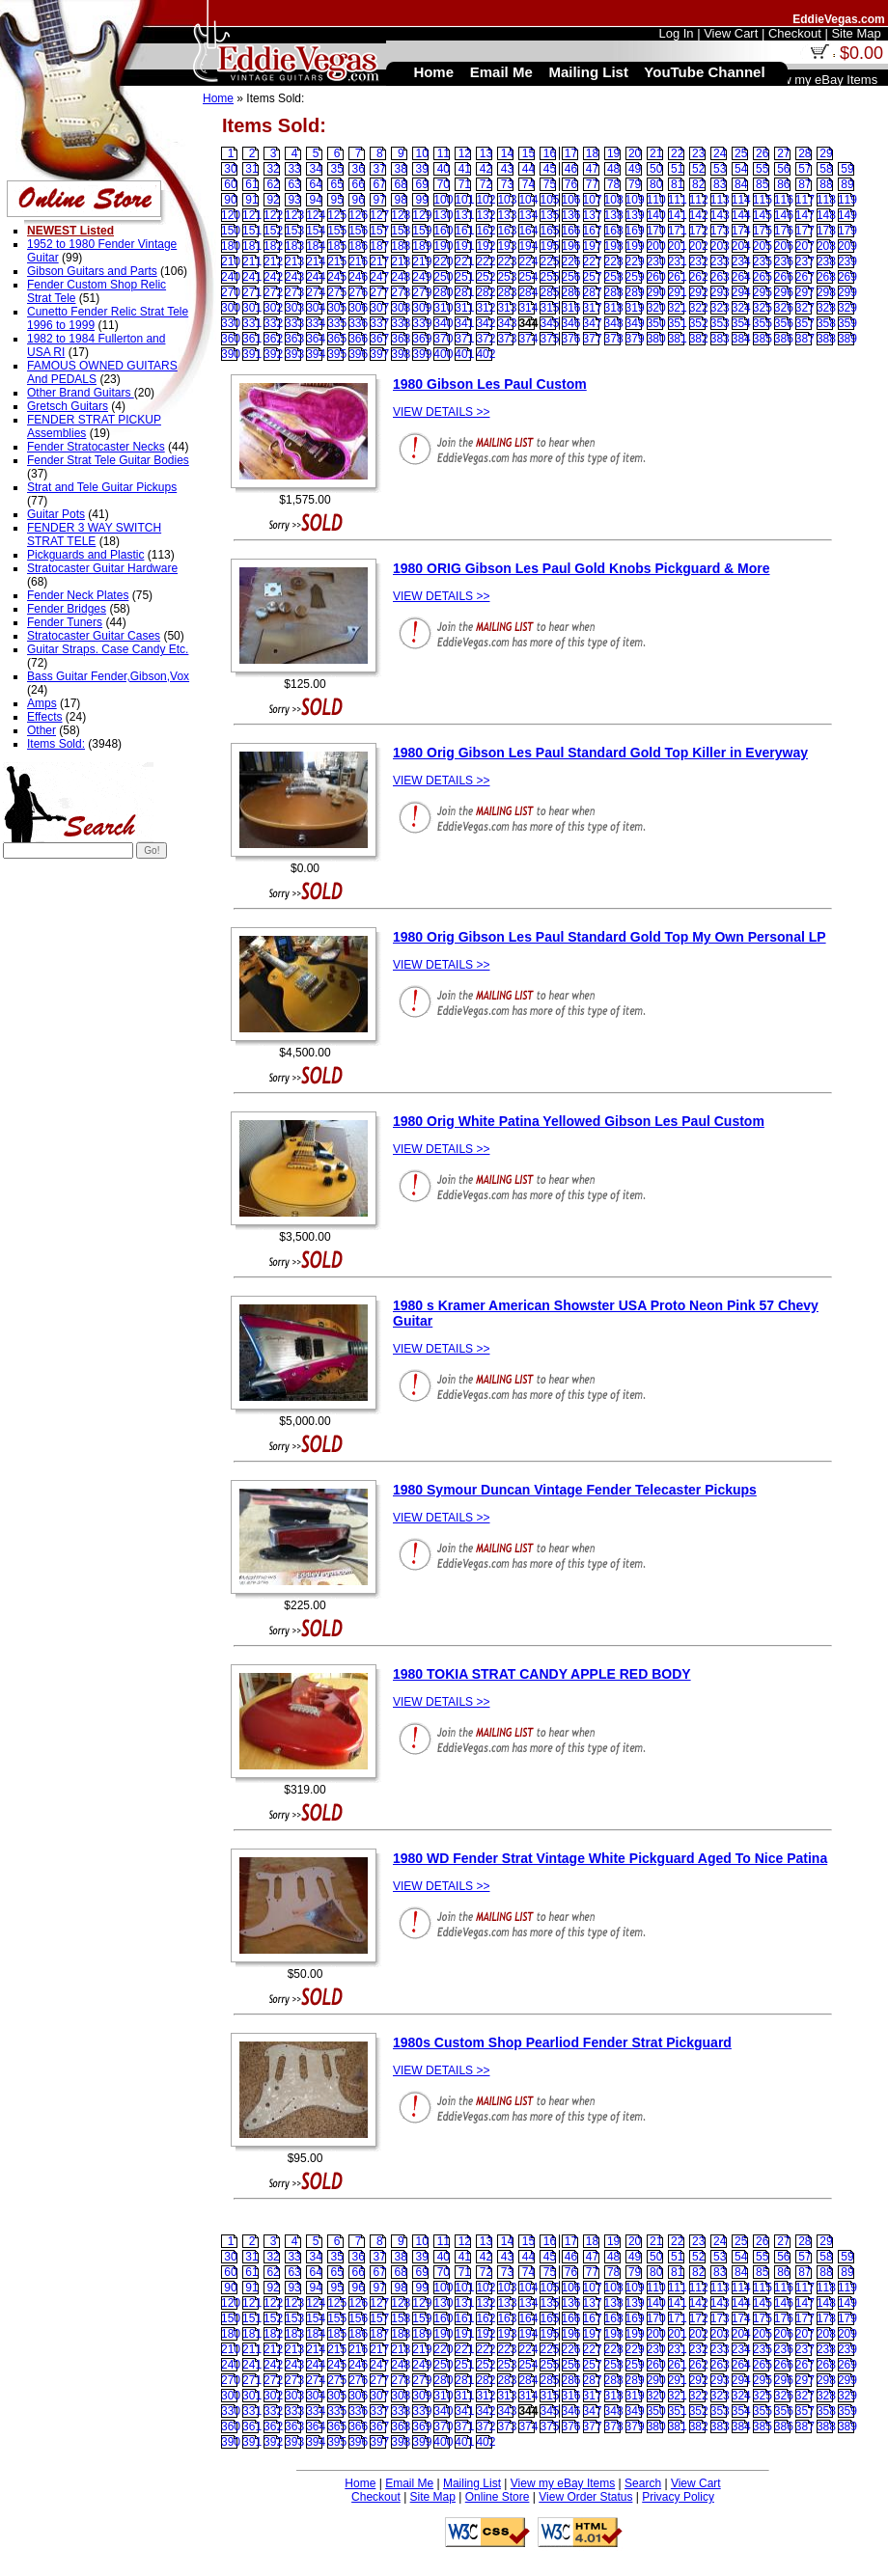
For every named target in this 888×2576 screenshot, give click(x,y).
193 (506, 246)
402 (485, 354)
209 (847, 246)
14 (507, 153)
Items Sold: (56, 744)
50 (656, 169)
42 (486, 169)
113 (720, 199)
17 (571, 153)
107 (592, 199)
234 (741, 261)
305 (337, 308)
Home (218, 98)
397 (379, 354)
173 (720, 230)
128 (400, 215)
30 (230, 169)
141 (677, 215)
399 (421, 354)
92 (272, 199)
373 (506, 338)
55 (762, 169)
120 (230, 215)
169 (635, 230)
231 (677, 261)
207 (805, 246)
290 (656, 292)
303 (294, 308)
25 (741, 153)
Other (41, 730)
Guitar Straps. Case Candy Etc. (107, 649)
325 (762, 308)
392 (273, 354)
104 (528, 199)
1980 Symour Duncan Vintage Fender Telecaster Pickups (575, 1489)
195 (549, 246)
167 (592, 230)
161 (464, 230)
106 (571, 199)
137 (592, 215)
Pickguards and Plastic (85, 555)
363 (294, 338)
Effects (44, 717)
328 (826, 308)
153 (294, 230)
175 (762, 230)
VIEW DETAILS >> (441, 412)
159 (421, 230)
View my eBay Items (563, 2483)
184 (315, 246)
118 (826, 199)
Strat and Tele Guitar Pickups (102, 487)
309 (421, 308)
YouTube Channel (704, 72)
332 (273, 323)
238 (826, 261)
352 (698, 323)
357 (805, 323)
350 (656, 323)
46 (571, 169)
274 (315, 292)
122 (273, 215)
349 (635, 323)
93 (294, 199)
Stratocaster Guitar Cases (93, 636)
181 (252, 246)
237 (805, 261)
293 (720, 292)
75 (549, 184)
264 (741, 277)
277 (379, 292)
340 (443, 323)
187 (379, 246)
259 (635, 277)
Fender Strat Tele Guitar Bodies (108, 460)
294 (741, 292)
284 (528, 292)
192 (485, 246)
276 (358, 292)
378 (614, 338)
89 (847, 184)
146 (783, 215)
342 (485, 323)
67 (380, 184)
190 (443, 246)
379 (635, 338)
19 (613, 153)
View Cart (696, 2483)
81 (677, 184)
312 (485, 308)
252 (485, 277)
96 (358, 199)
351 (677, 323)
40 (443, 169)
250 (443, 277)
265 (762, 277)
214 (315, 261)
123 (294, 215)
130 (443, 215)
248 (400, 277)
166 (571, 230)
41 (464, 169)
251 (464, 277)
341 (464, 323)
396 (358, 354)
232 (698, 261)
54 (741, 169)
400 (443, 354)
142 (698, 215)
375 (549, 338)
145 (762, 215)
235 (762, 261)
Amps (42, 703)
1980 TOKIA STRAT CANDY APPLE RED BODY (542, 1674)
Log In (675, 33)
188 (400, 246)
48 (613, 169)
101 (464, 199)
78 (613, 184)
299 (847, 292)
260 (656, 277)
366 (358, 338)
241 (252, 277)
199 (635, 246)
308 (400, 308)
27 (783, 153)
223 (506, 261)
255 (549, 277)
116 (783, 199)
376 (571, 338)
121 (252, 215)
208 (826, 246)
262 (698, 277)
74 (528, 184)
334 (315, 323)
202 (698, 246)
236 (783, 261)
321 (677, 308)
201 (677, 246)
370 (443, 338)
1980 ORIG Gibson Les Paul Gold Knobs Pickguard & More (581, 568)
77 (592, 184)
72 (486, 184)
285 (549, 292)
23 (698, 153)
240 (230, 277)
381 (677, 338)
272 (273, 292)
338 (400, 323)
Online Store (497, 2497)
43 (507, 169)
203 (720, 246)
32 (272, 169)
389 (847, 338)
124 (315, 215)
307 (379, 308)
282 (485, 292)
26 (762, 153)
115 (762, 199)
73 (507, 184)
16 (549, 153)
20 (634, 153)
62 (272, 184)
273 (294, 292)
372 (485, 338)
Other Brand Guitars (80, 392)
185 (337, 246)
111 (677, 199)
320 (656, 308)
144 (741, 215)
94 (315, 199)
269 (847, 277)
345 (549, 323)
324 (741, 308)
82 (698, 184)
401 (464, 354)
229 (635, 261)
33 (294, 169)
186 (358, 246)
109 (635, 199)
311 (464, 308)
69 (422, 184)
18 (592, 153)
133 (506, 215)
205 (762, 246)
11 (443, 153)
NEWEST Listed (70, 230)
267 (805, 277)
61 (251, 184)
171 (677, 230)
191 (464, 246)
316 (571, 308)
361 (252, 338)
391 (252, 354)
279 (421, 292)
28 (804, 153)
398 (400, 354)
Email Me (409, 2483)
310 (443, 308)
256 (571, 277)
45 (549, 169)
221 (464, 261)
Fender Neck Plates (77, 595)
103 (506, 199)
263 (720, 277)
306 (358, 308)
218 (400, 261)
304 (315, 308)
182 (273, 246)
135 (549, 215)
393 (294, 354)
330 (230, 323)
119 (847, 199)
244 (315, 277)
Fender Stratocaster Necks (96, 446)
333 (294, 323)
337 (379, 323)
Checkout (376, 2497)
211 (252, 261)
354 (741, 323)
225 (549, 261)
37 (380, 169)
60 (230, 184)
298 (826, 292)
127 (379, 215)
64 (315, 184)
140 (656, 215)
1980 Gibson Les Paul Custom (490, 384)
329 (847, 308)
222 (485, 261)
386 (783, 338)
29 (825, 153)
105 (549, 199)
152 (273, 230)
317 (592, 308)
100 (443, 199)
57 (804, 169)
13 (486, 153)
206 (783, 246)
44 (528, 169)
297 (805, 292)
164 (528, 230)
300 (230, 308)
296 (783, 292)
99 (422, 199)
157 (379, 230)
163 (506, 230)
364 (315, 338)
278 (400, 292)
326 (783, 308)
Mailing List (472, 2483)
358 (826, 323)
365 (337, 338)
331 (252, 323)
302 (273, 308)
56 (783, 169)
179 (847, 230)
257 (592, 277)
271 (252, 292)
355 (762, 323)
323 (720, 308)
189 (421, 246)
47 (592, 169)
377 (592, 338)
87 (804, 184)
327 (805, 308)
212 (273, 261)
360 (230, 338)
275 (337, 292)
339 (421, 323)
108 (614, 199)
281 (464, 292)
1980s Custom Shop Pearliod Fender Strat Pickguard (562, 2042)
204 (741, 246)
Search (642, 2483)
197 (592, 246)
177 (805, 230)
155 (337, 230)
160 (443, 230)
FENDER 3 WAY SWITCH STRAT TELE (94, 534)
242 (273, 277)
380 (656, 338)
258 (614, 277)
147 (805, 215)
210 (230, 261)
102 (485, 199)
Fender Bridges (66, 609)
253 (506, 277)
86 (783, 184)
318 (614, 308)
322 (698, 308)
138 (614, 215)
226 (571, 261)
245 (337, 277)
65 (336, 184)
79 (634, 184)
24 (719, 153)
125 (337, 215)
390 (230, 354)
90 (230, 199)
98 (401, 199)
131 (464, 215)
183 (294, 246)
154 (315, 230)
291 (677, 292)
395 (337, 354)
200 (656, 246)
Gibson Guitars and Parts (92, 271)
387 (805, 338)
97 (380, 199)
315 (549, 308)
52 (698, 169)
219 (421, 261)
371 (464, 338)
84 (741, 184)
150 (230, 230)
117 (805, 199)
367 (379, 338)
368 (400, 338)
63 (294, 184)
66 (358, 184)
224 (528, 261)
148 (826, 215)
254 (528, 277)
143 (720, 215)
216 (358, 261)
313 (506, 308)
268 (826, 277)
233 (720, 261)
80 (656, 184)
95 (336, 199)
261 (677, 277)
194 (528, 246)
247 (379, 277)
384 (741, 338)
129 (421, 215)
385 (762, 338)
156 (358, 230)
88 (825, 184)
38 (401, 169)
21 (656, 153)
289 (635, 292)
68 (401, 184)
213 (294, 261)
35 (336, 169)
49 (634, 169)
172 (698, 230)
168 (614, 230)
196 (571, 246)
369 (421, 338)
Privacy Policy (678, 2497)
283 (506, 292)
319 (635, 308)
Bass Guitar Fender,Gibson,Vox (108, 676)
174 (741, 230)
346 (571, 323)
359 (847, 323)
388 (826, 338)
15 (528, 153)
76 (571, 184)
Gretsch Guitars (67, 406)
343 (506, 323)
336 (358, 323)
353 (720, 323)
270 (230, 292)
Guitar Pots (56, 514)
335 (337, 323)
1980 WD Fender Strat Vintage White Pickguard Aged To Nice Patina (610, 1858)
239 (847, 261)
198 (614, 246)
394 (315, 354)
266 (783, 277)
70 (443, 184)
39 (422, 169)
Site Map (433, 2497)
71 (464, 184)
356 (783, 323)
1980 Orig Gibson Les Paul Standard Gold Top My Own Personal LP (609, 937)
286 (571, 292)
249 (421, 277)
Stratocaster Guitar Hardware (102, 568)
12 (464, 153)
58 (825, 169)
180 (230, 246)
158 (400, 230)
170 (656, 230)
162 (485, 230)
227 (592, 261)
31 (251, 169)
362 (273, 338)
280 (443, 292)
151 (252, 230)
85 (762, 184)
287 (592, 292)
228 (614, 261)
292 (698, 292)
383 (720, 338)
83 (719, 184)
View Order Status (585, 2497)
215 (337, 261)
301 (252, 308)
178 (826, 230)
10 (422, 153)
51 (677, 169)
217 (379, 261)
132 (485, 215)
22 (677, 153)
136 (571, 215)
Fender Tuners (64, 622)
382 (698, 338)
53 (719, 169)
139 (635, 215)
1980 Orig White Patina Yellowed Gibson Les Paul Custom (578, 1121)
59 (847, 169)
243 (294, 277)
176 (783, 230)
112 (698, 199)
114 (741, 199)
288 (614, 292)
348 (614, 323)
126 (358, 215)
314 (528, 308)
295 (762, 292)
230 (656, 261)
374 (528, 338)
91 (251, 199)
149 (847, 215)
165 (549, 230)
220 (443, 261)
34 (315, 169)
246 (358, 277)
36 (358, 169)
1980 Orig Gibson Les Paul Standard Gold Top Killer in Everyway (600, 752)
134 (528, 215)
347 (592, 323)
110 (656, 199)
